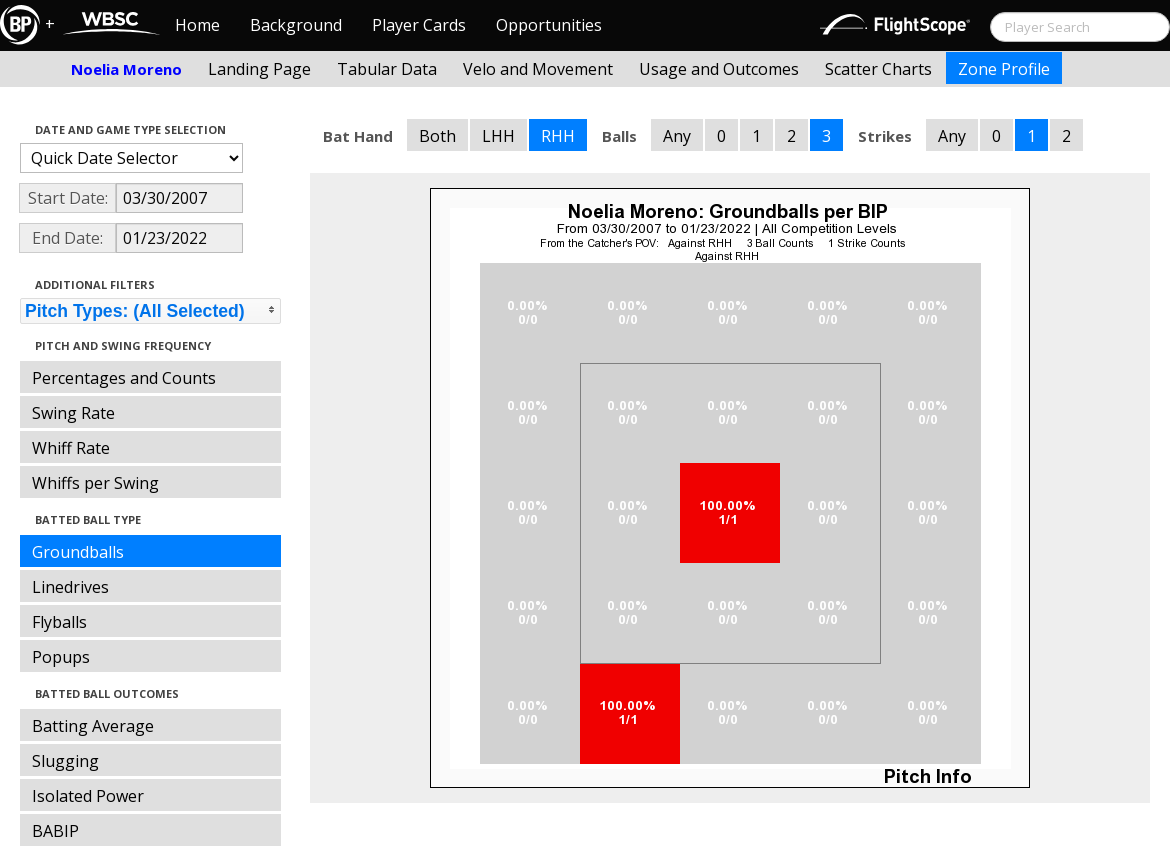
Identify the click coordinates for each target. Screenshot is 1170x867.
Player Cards (419, 25)
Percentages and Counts (124, 378)
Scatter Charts (878, 69)
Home (197, 25)
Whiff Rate (71, 448)
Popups (61, 657)
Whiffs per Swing (95, 483)
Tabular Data (387, 69)
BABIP (55, 831)
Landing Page (259, 69)
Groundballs (78, 552)
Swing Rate (73, 413)
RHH (558, 136)
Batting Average (93, 726)
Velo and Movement (538, 69)
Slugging (65, 761)
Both (437, 136)
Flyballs (59, 622)
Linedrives (70, 587)
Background (296, 25)
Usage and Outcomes (719, 69)
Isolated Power (88, 796)
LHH (498, 136)
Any (677, 136)
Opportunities (549, 25)
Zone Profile (1004, 69)
